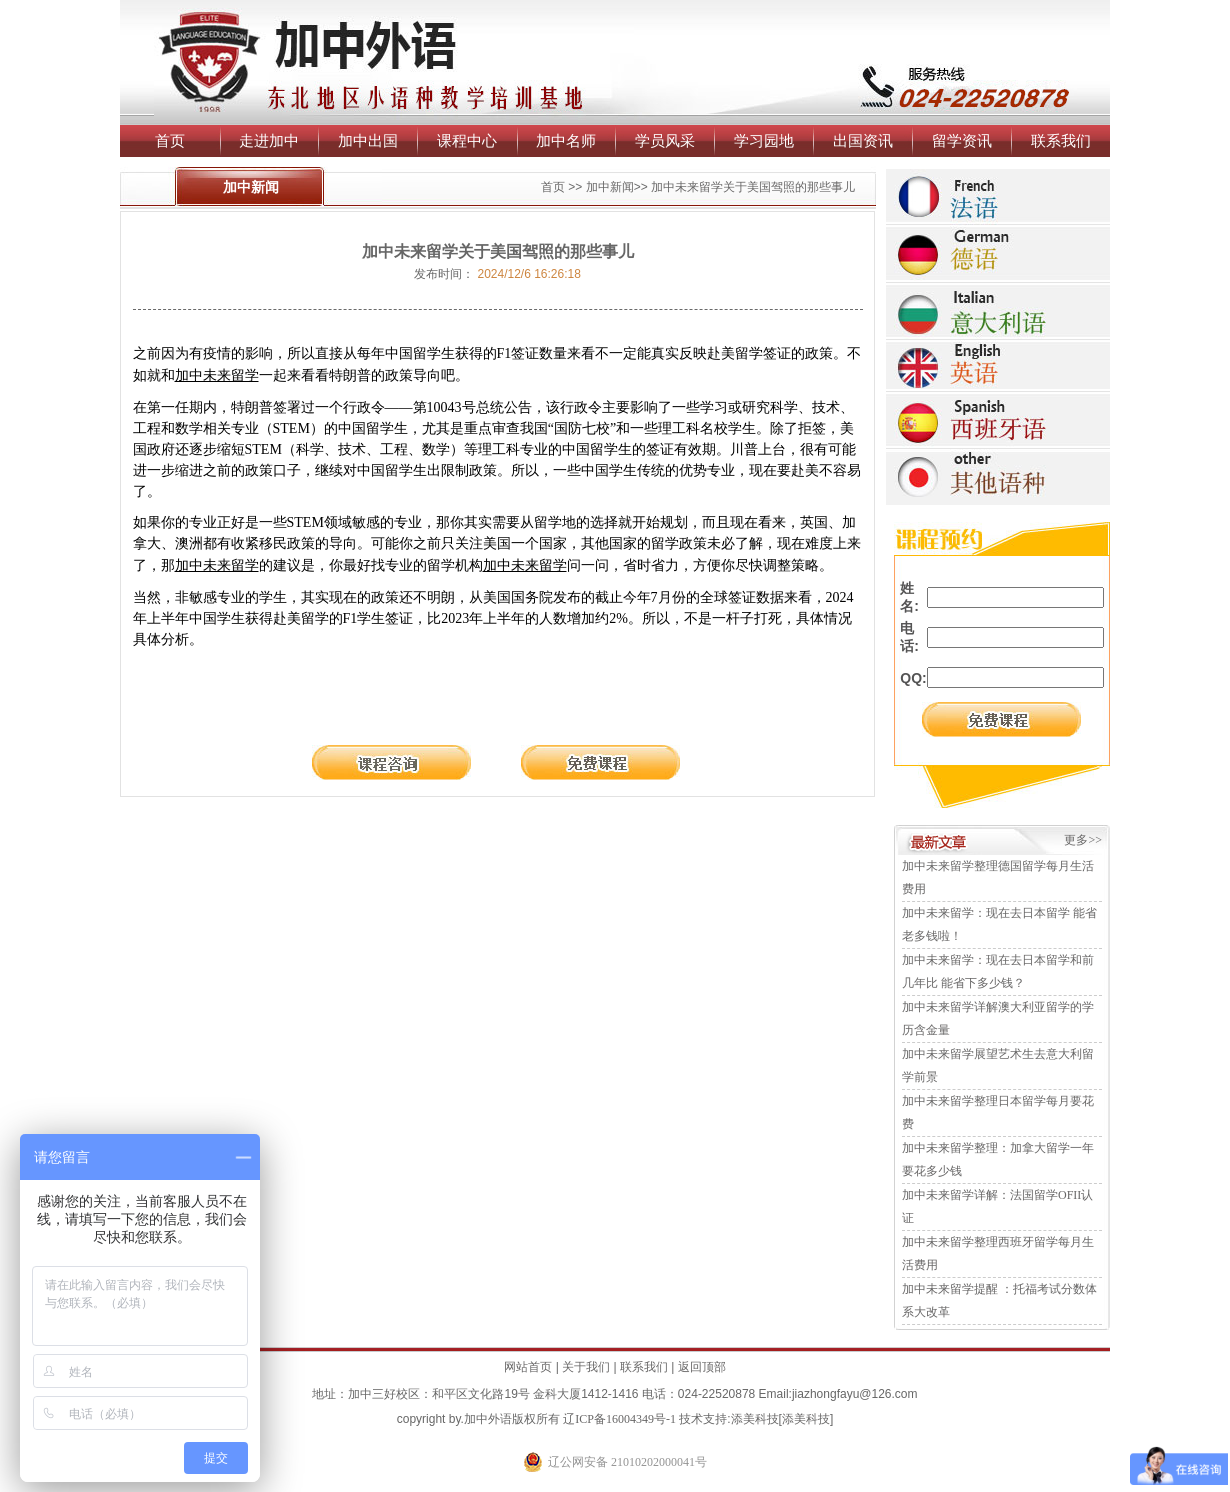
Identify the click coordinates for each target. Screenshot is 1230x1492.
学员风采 (665, 140)
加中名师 (566, 140)
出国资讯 (863, 140)
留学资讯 (962, 140)
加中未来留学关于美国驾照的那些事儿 (753, 187)
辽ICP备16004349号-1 (619, 1419)
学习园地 (764, 140)
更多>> (1083, 840)
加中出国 (368, 140)
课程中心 (467, 140)
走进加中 (269, 140)
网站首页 (528, 1367)
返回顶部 (702, 1367)
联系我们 (1061, 140)
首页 (170, 140)
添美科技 (755, 1419)
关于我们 (586, 1367)
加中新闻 (610, 187)
